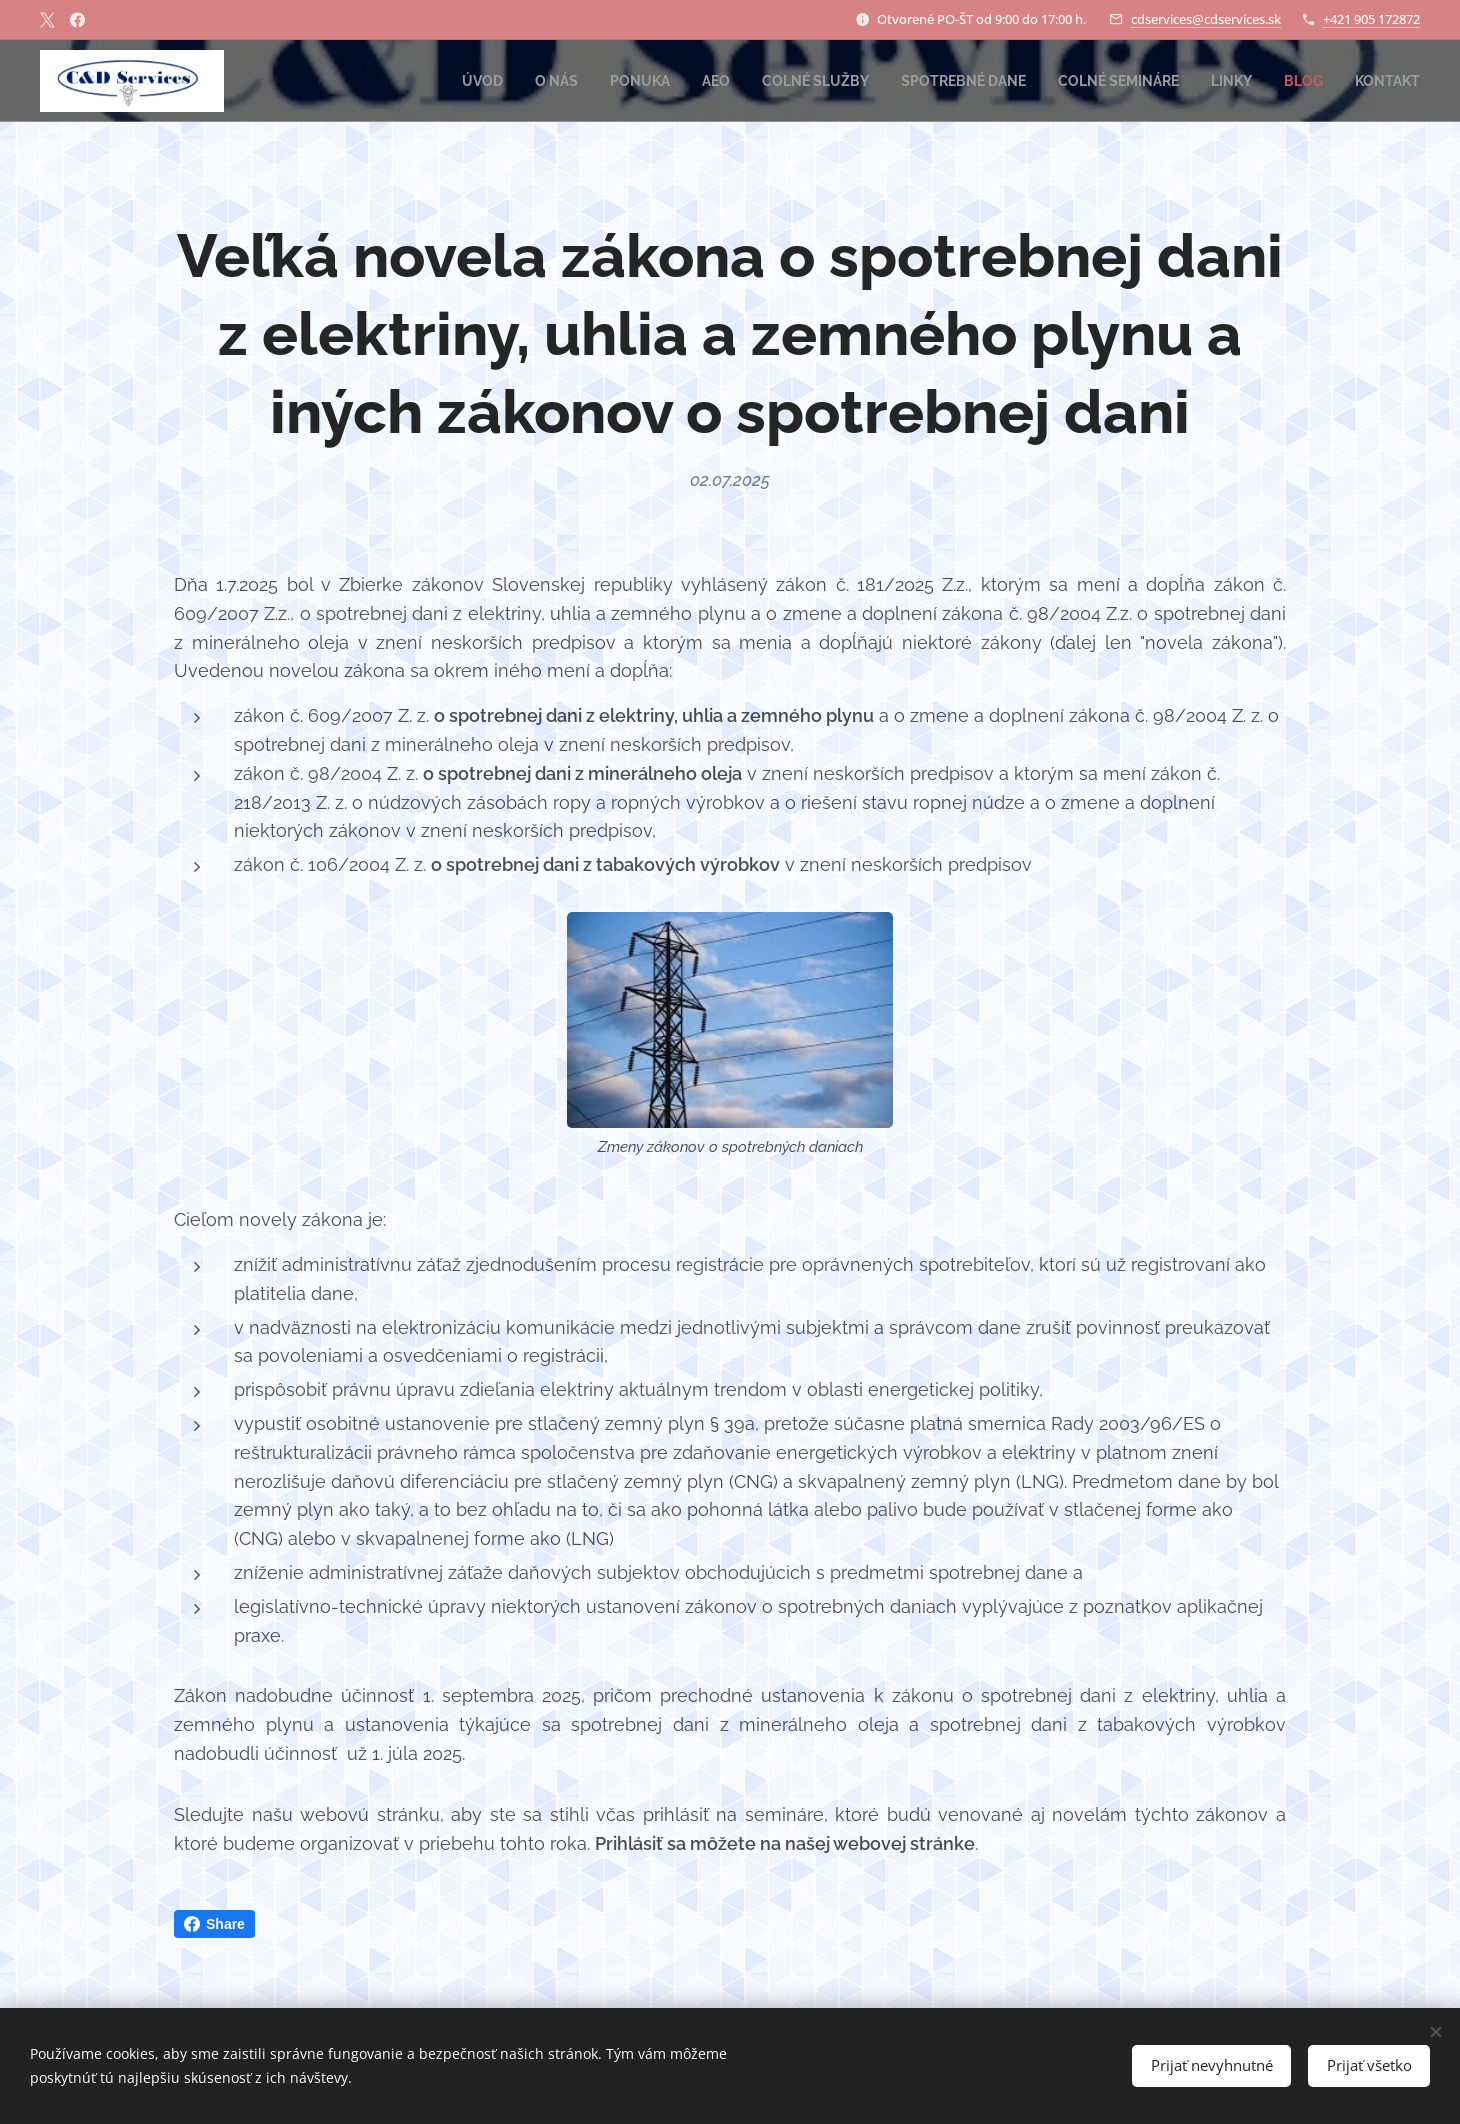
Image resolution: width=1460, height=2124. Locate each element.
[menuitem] (437, 81)
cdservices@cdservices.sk (1206, 19)
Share (214, 1924)
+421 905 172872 (1371, 19)
